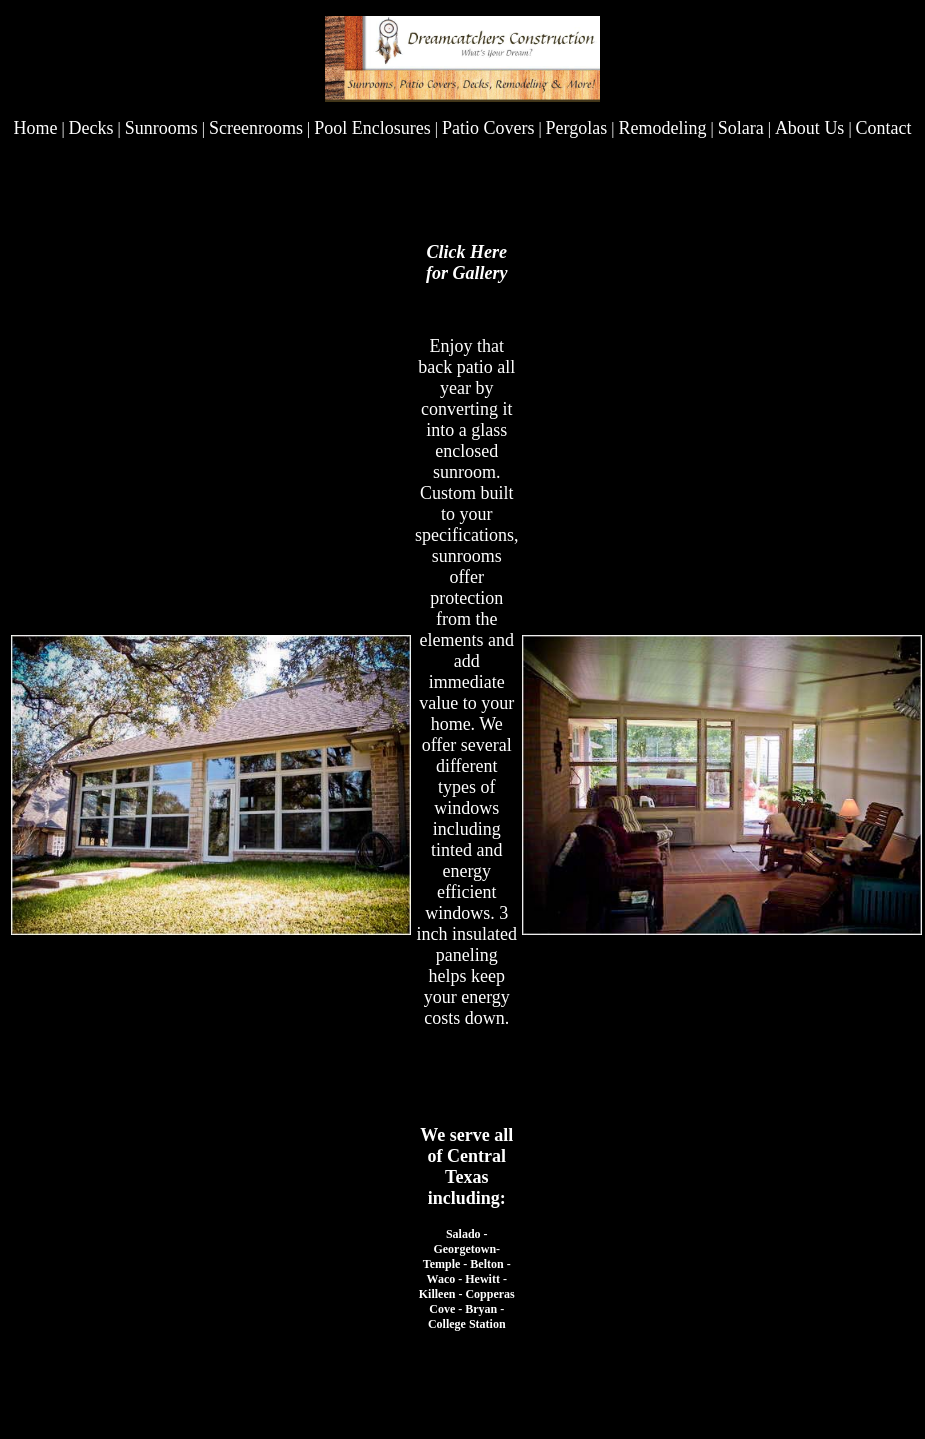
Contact (884, 128)
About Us (810, 128)
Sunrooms (161, 128)
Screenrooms (256, 128)
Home (35, 128)
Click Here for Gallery (466, 262)
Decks (91, 128)
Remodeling (662, 128)
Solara (741, 128)
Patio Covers (488, 128)
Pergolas (577, 128)
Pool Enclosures (372, 128)
